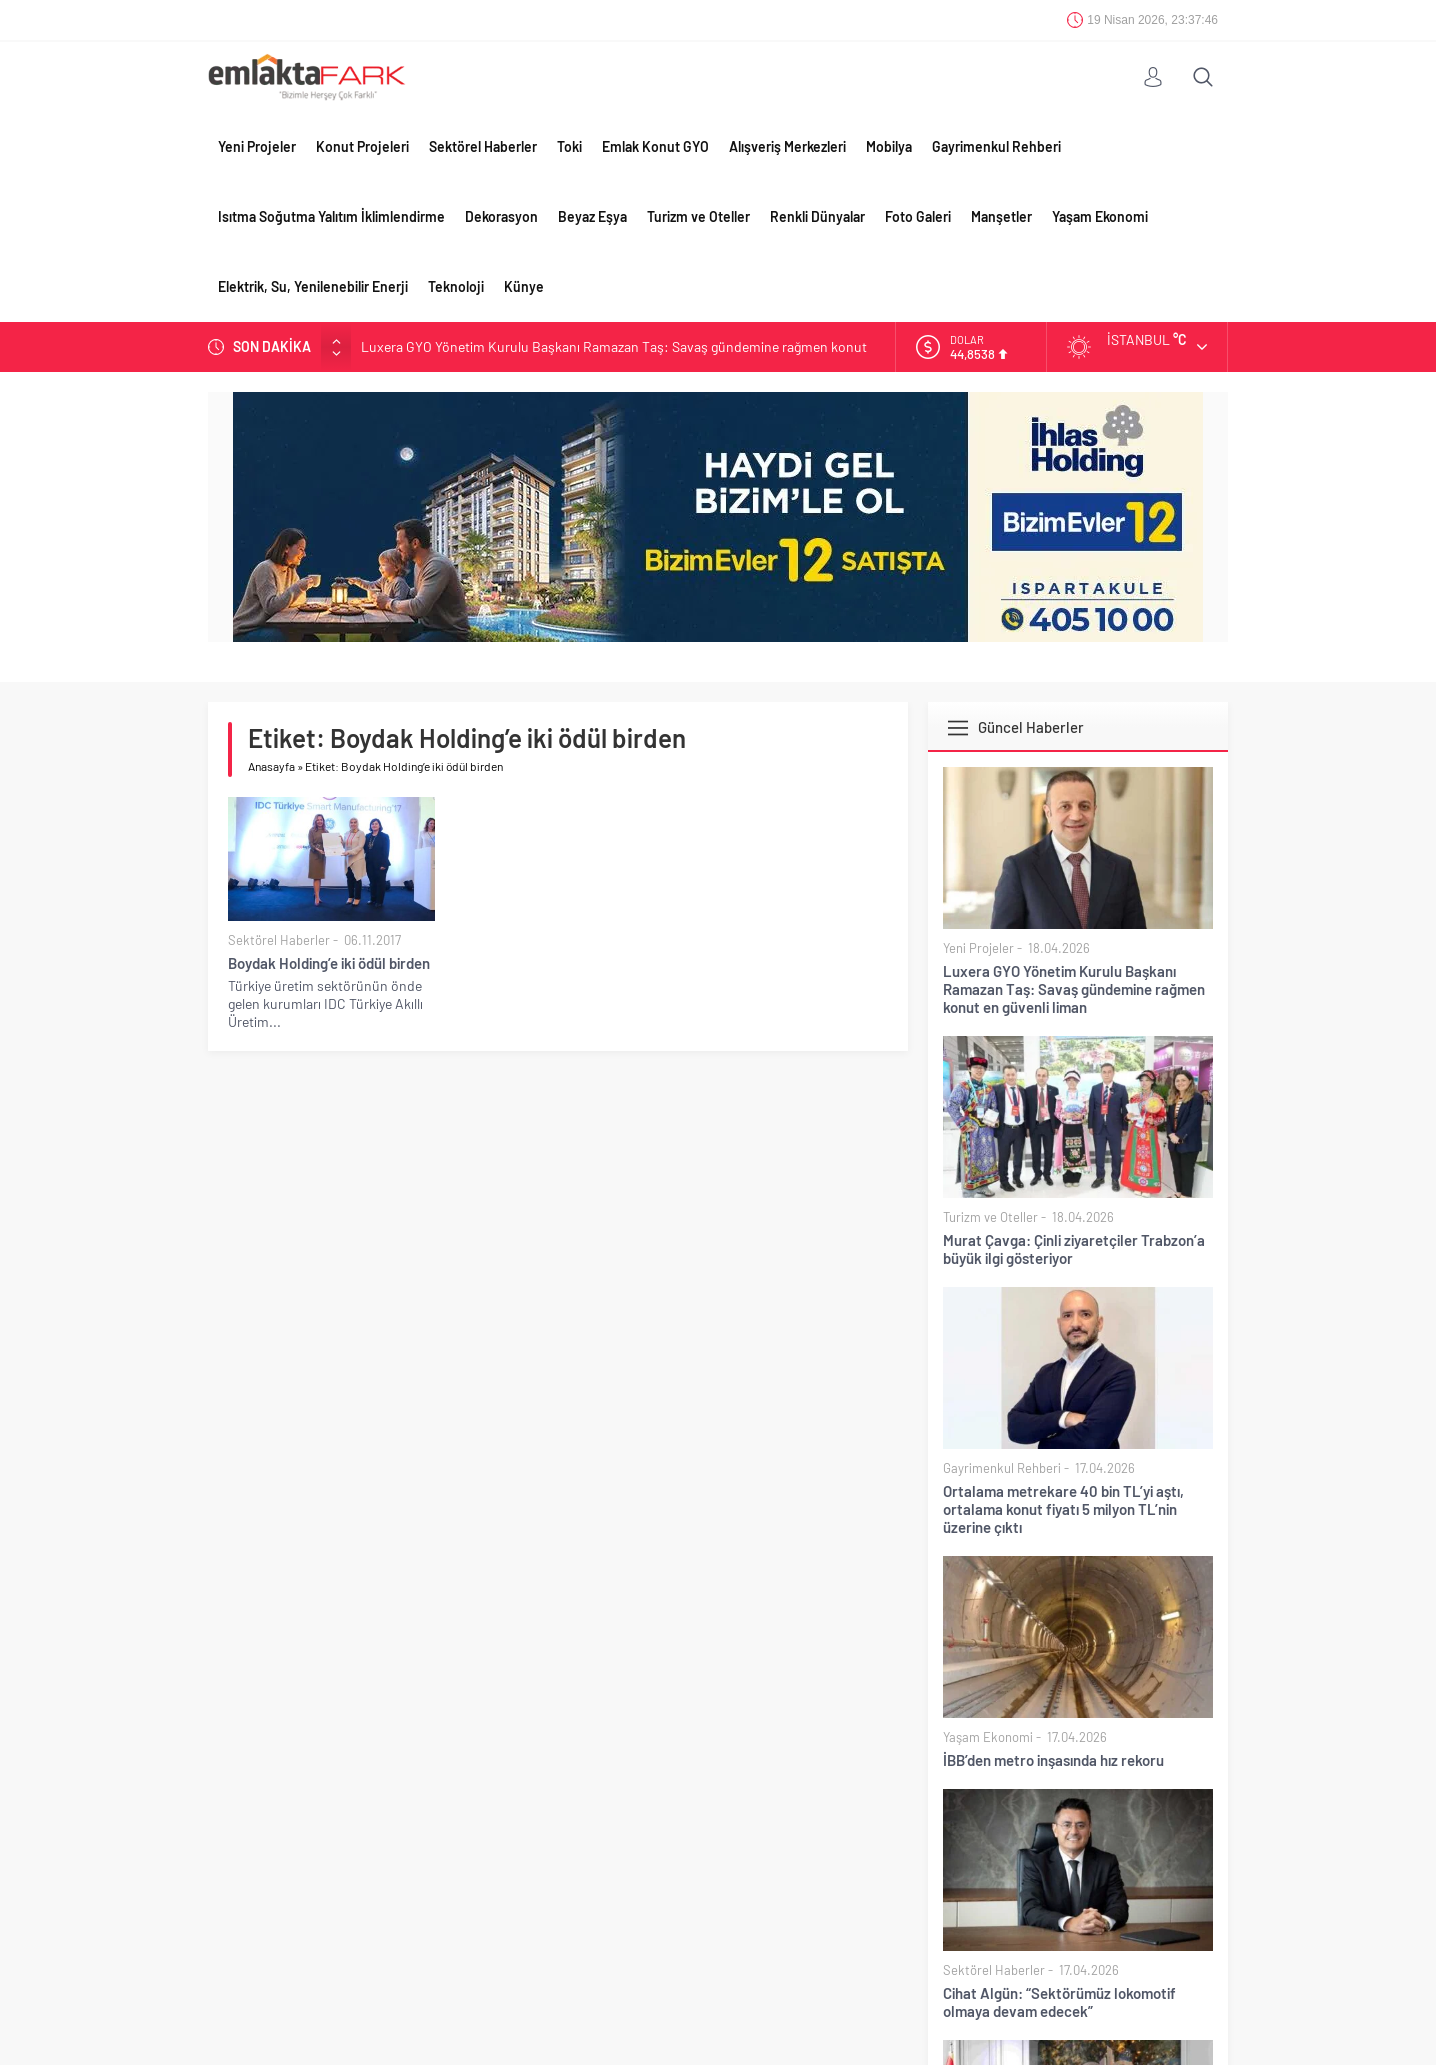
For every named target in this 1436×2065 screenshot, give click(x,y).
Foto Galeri (918, 216)
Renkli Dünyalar (817, 216)
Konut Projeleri (362, 146)
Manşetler (1001, 216)
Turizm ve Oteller (698, 216)
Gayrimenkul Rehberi (996, 146)
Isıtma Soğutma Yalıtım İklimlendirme (331, 216)
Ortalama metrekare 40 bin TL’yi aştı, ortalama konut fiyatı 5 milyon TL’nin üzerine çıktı (1063, 1509)
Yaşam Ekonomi (1100, 216)
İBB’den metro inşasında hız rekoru (1053, 1760)
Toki (569, 146)
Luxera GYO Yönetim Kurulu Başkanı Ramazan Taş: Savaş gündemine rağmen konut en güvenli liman (1074, 989)
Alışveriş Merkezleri (787, 146)
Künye (524, 286)
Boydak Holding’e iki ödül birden (329, 963)
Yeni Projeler (257, 146)
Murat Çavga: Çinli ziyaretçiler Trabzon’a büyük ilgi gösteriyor (1074, 1249)
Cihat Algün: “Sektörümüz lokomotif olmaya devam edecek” (1059, 2002)
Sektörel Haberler (483, 146)
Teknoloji (456, 286)
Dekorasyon (501, 216)
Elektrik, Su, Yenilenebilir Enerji (313, 286)
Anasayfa (271, 766)
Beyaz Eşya (592, 216)
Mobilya (889, 146)
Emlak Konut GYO (655, 146)
